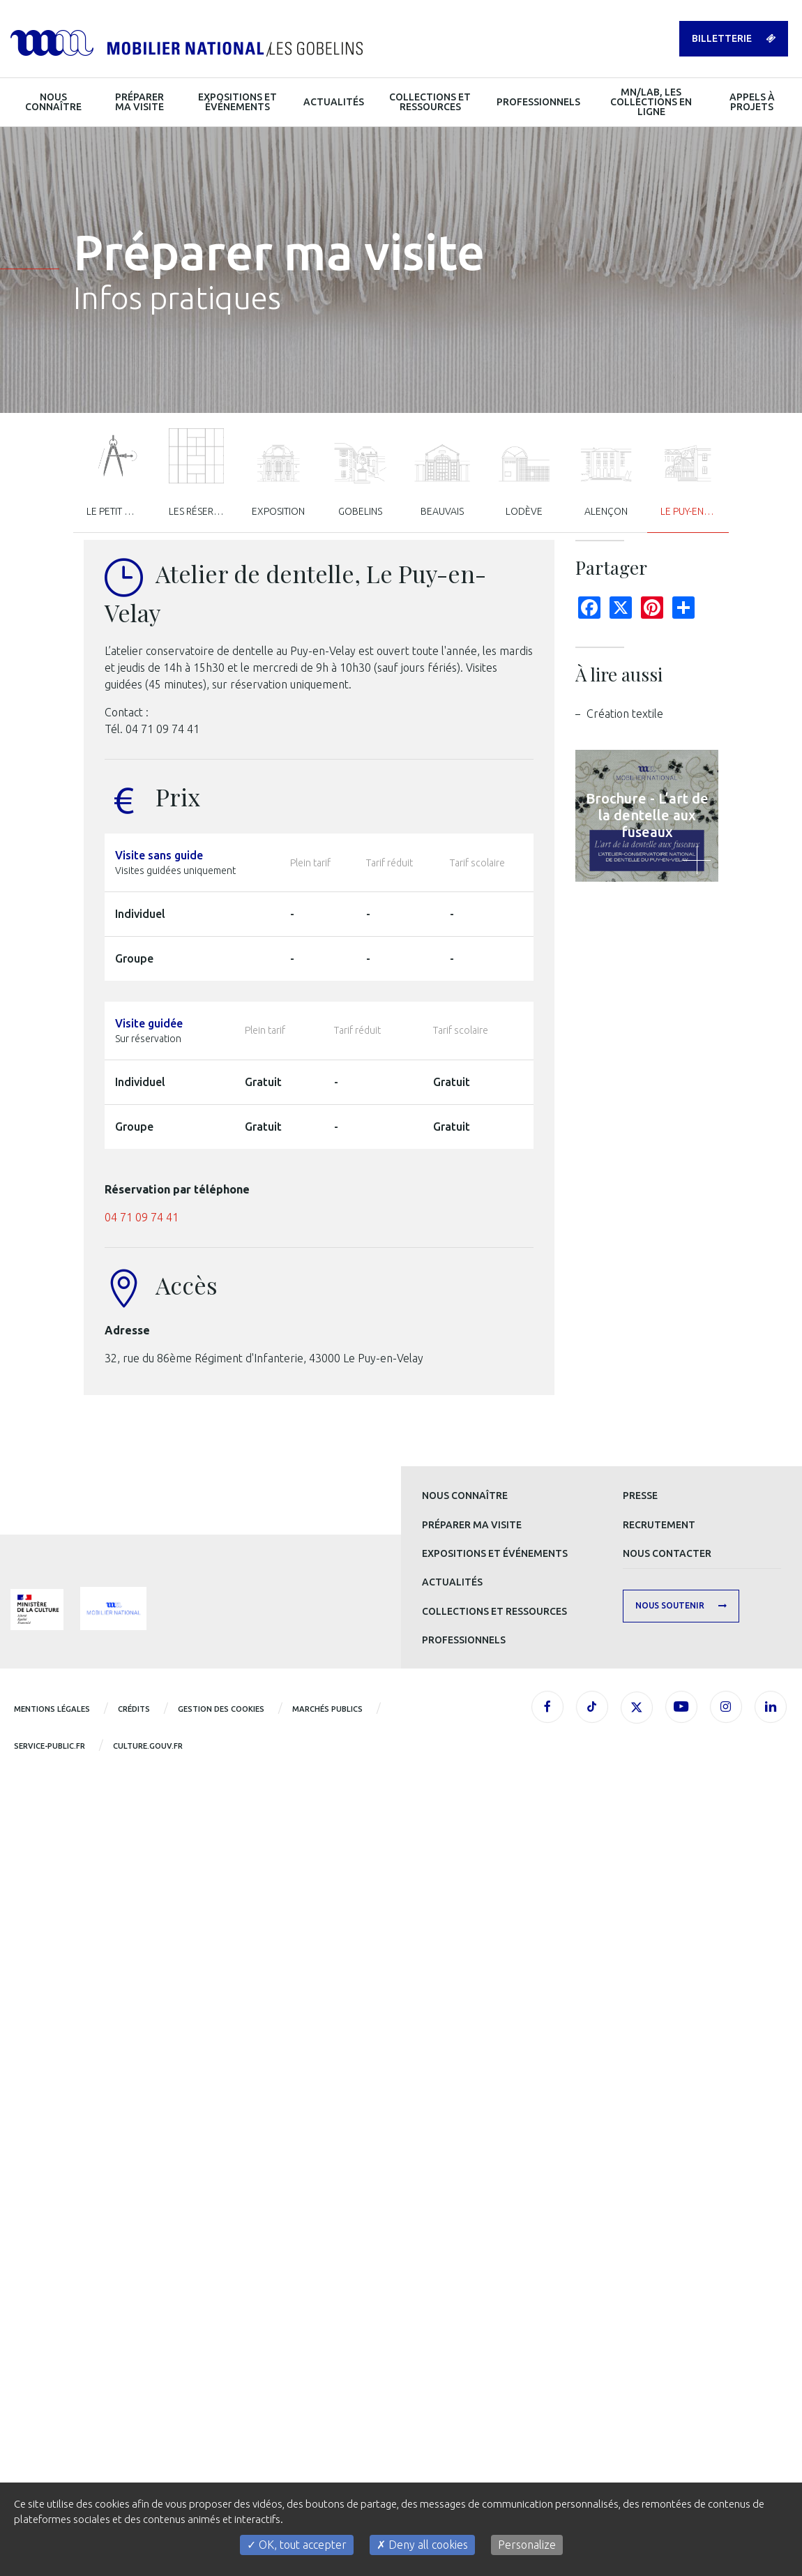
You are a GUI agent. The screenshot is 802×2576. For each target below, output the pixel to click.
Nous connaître (465, 1495)
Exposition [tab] (278, 480)
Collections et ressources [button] (430, 101)
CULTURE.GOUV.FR (148, 1746)
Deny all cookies (422, 2544)
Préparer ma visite (472, 1524)
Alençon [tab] (606, 480)
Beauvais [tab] (442, 480)
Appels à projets (752, 101)
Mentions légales (52, 1709)
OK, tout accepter (297, 2544)
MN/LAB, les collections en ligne (651, 101)
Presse (640, 1495)
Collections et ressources (494, 1611)
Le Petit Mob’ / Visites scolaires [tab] (121, 473)
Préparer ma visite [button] (139, 101)
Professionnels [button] (538, 101)
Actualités (452, 1582)
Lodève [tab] (524, 480)
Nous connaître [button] (53, 101)
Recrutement (659, 1524)
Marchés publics (327, 1709)
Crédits (134, 1709)
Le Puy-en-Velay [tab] (694, 480)
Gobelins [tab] (360, 480)
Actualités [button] (333, 101)
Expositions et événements (495, 1553)
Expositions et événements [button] (237, 101)
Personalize (527, 2544)
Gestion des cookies (221, 1709)
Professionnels (464, 1639)
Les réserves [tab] (199, 472)
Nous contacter (667, 1553)
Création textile (625, 713)
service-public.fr (49, 1746)
